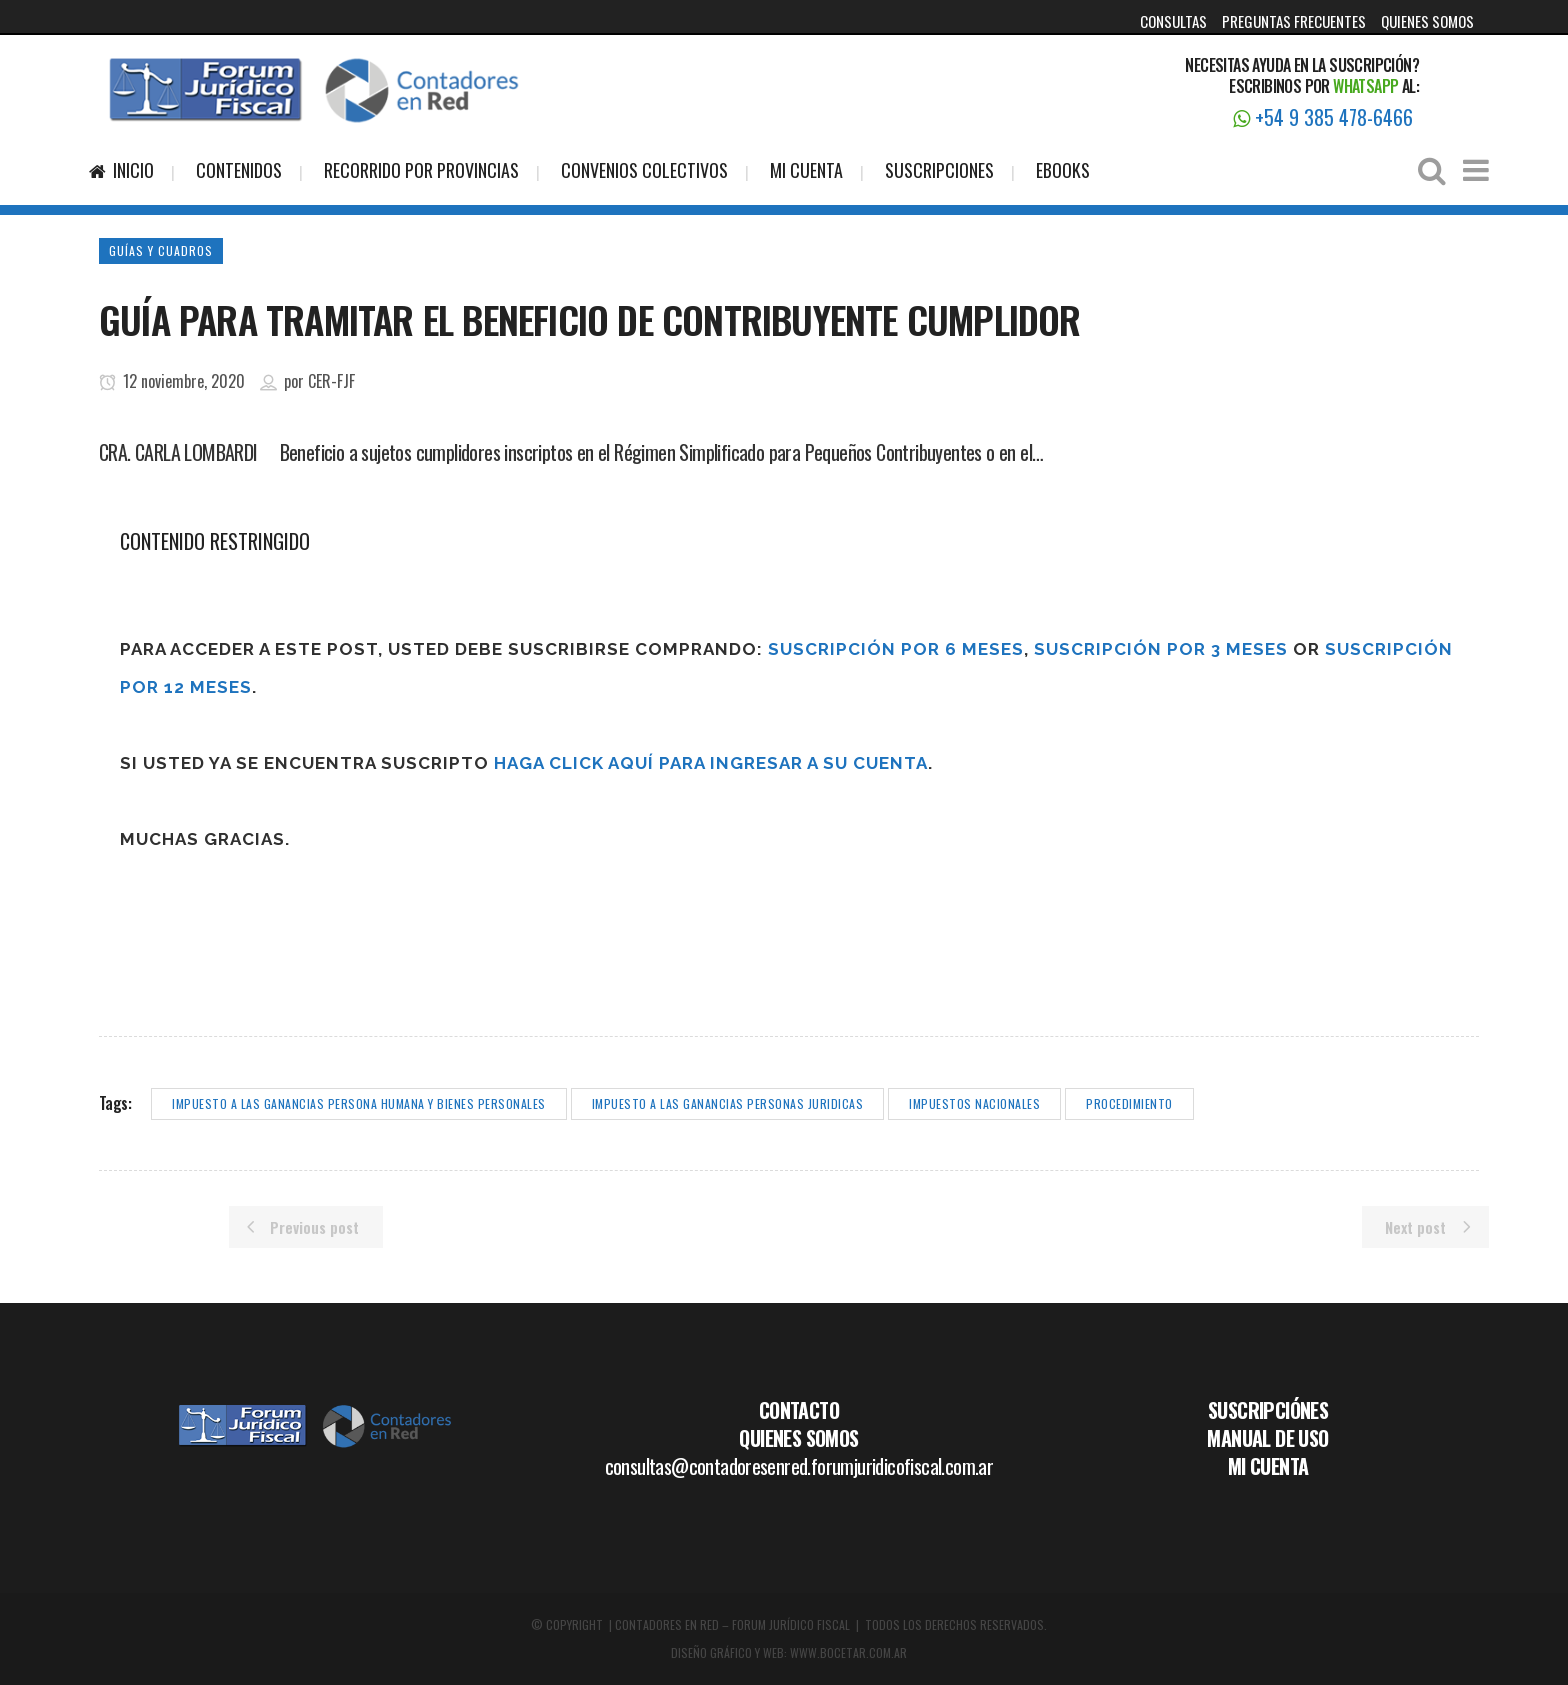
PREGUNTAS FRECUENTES (1294, 21)
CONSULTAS (1173, 21)
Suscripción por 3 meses (1161, 649)
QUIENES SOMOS (1427, 21)
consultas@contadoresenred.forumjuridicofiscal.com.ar (799, 1466)
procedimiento (1129, 1103)
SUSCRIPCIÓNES (1268, 1410)
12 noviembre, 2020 (172, 381)
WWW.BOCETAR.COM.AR (848, 1652)
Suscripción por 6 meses (896, 649)
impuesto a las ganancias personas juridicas (728, 1103)
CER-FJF (331, 381)
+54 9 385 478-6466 (1323, 117)
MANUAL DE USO (1267, 1438)
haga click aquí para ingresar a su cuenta (711, 763)
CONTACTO (799, 1410)
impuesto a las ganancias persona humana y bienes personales (359, 1103)
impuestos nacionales (974, 1103)
